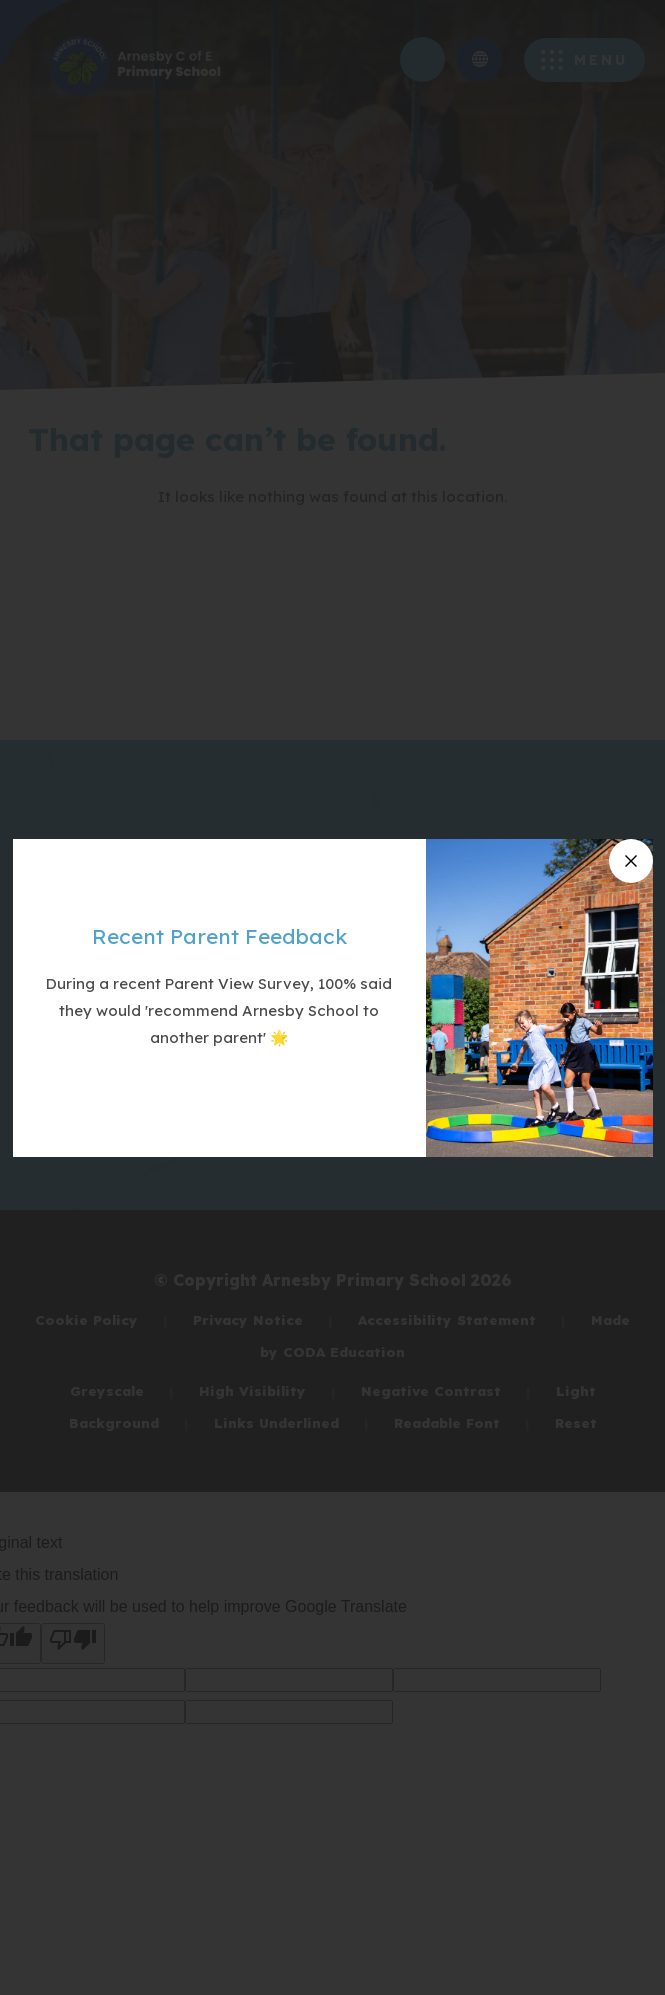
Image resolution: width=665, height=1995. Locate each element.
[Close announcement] (631, 861)
